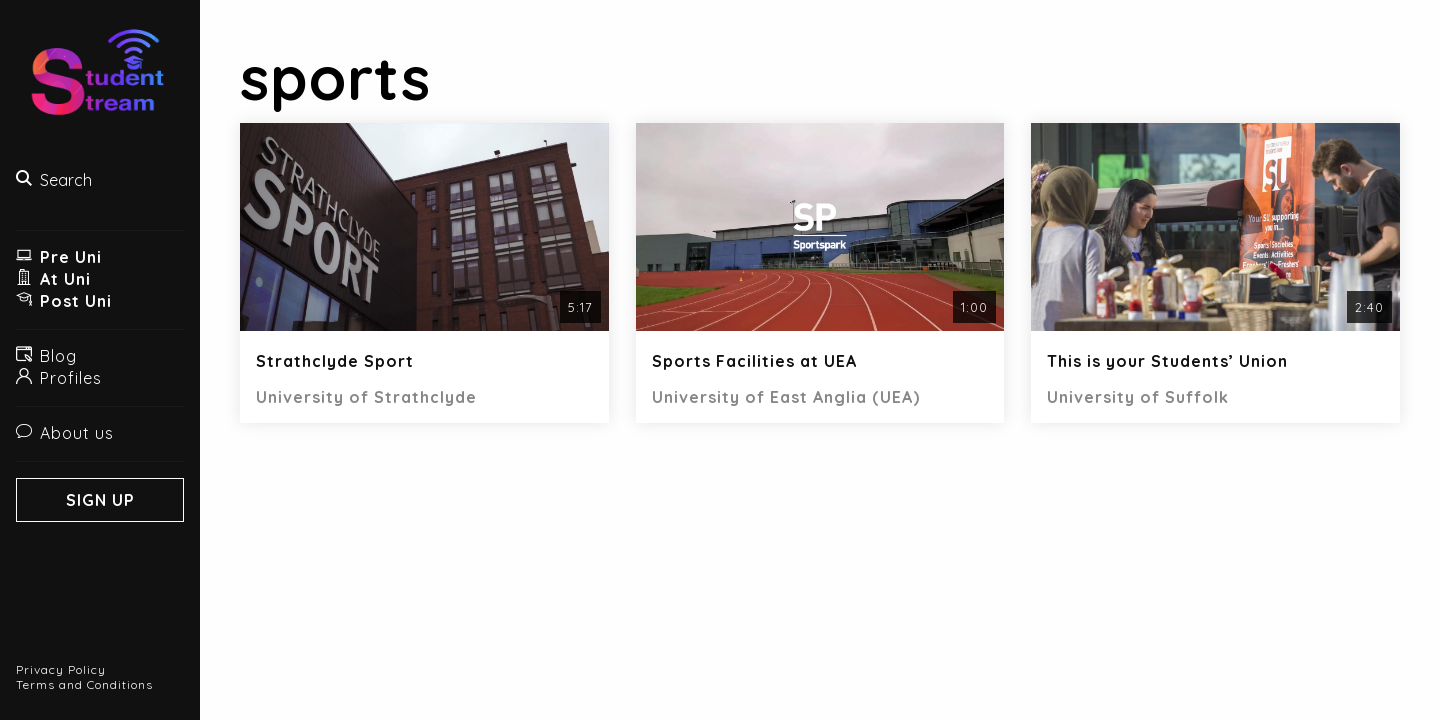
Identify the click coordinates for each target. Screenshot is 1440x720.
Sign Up (100, 500)
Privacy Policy (61, 669)
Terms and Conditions (84, 684)
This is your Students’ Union (1167, 361)
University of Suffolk (1138, 397)
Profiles (59, 378)
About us (65, 433)
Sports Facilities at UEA (754, 361)
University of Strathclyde (366, 397)
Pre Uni (59, 257)
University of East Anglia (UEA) (786, 397)
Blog (46, 356)
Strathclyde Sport (335, 361)
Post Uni (64, 301)
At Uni (53, 279)
